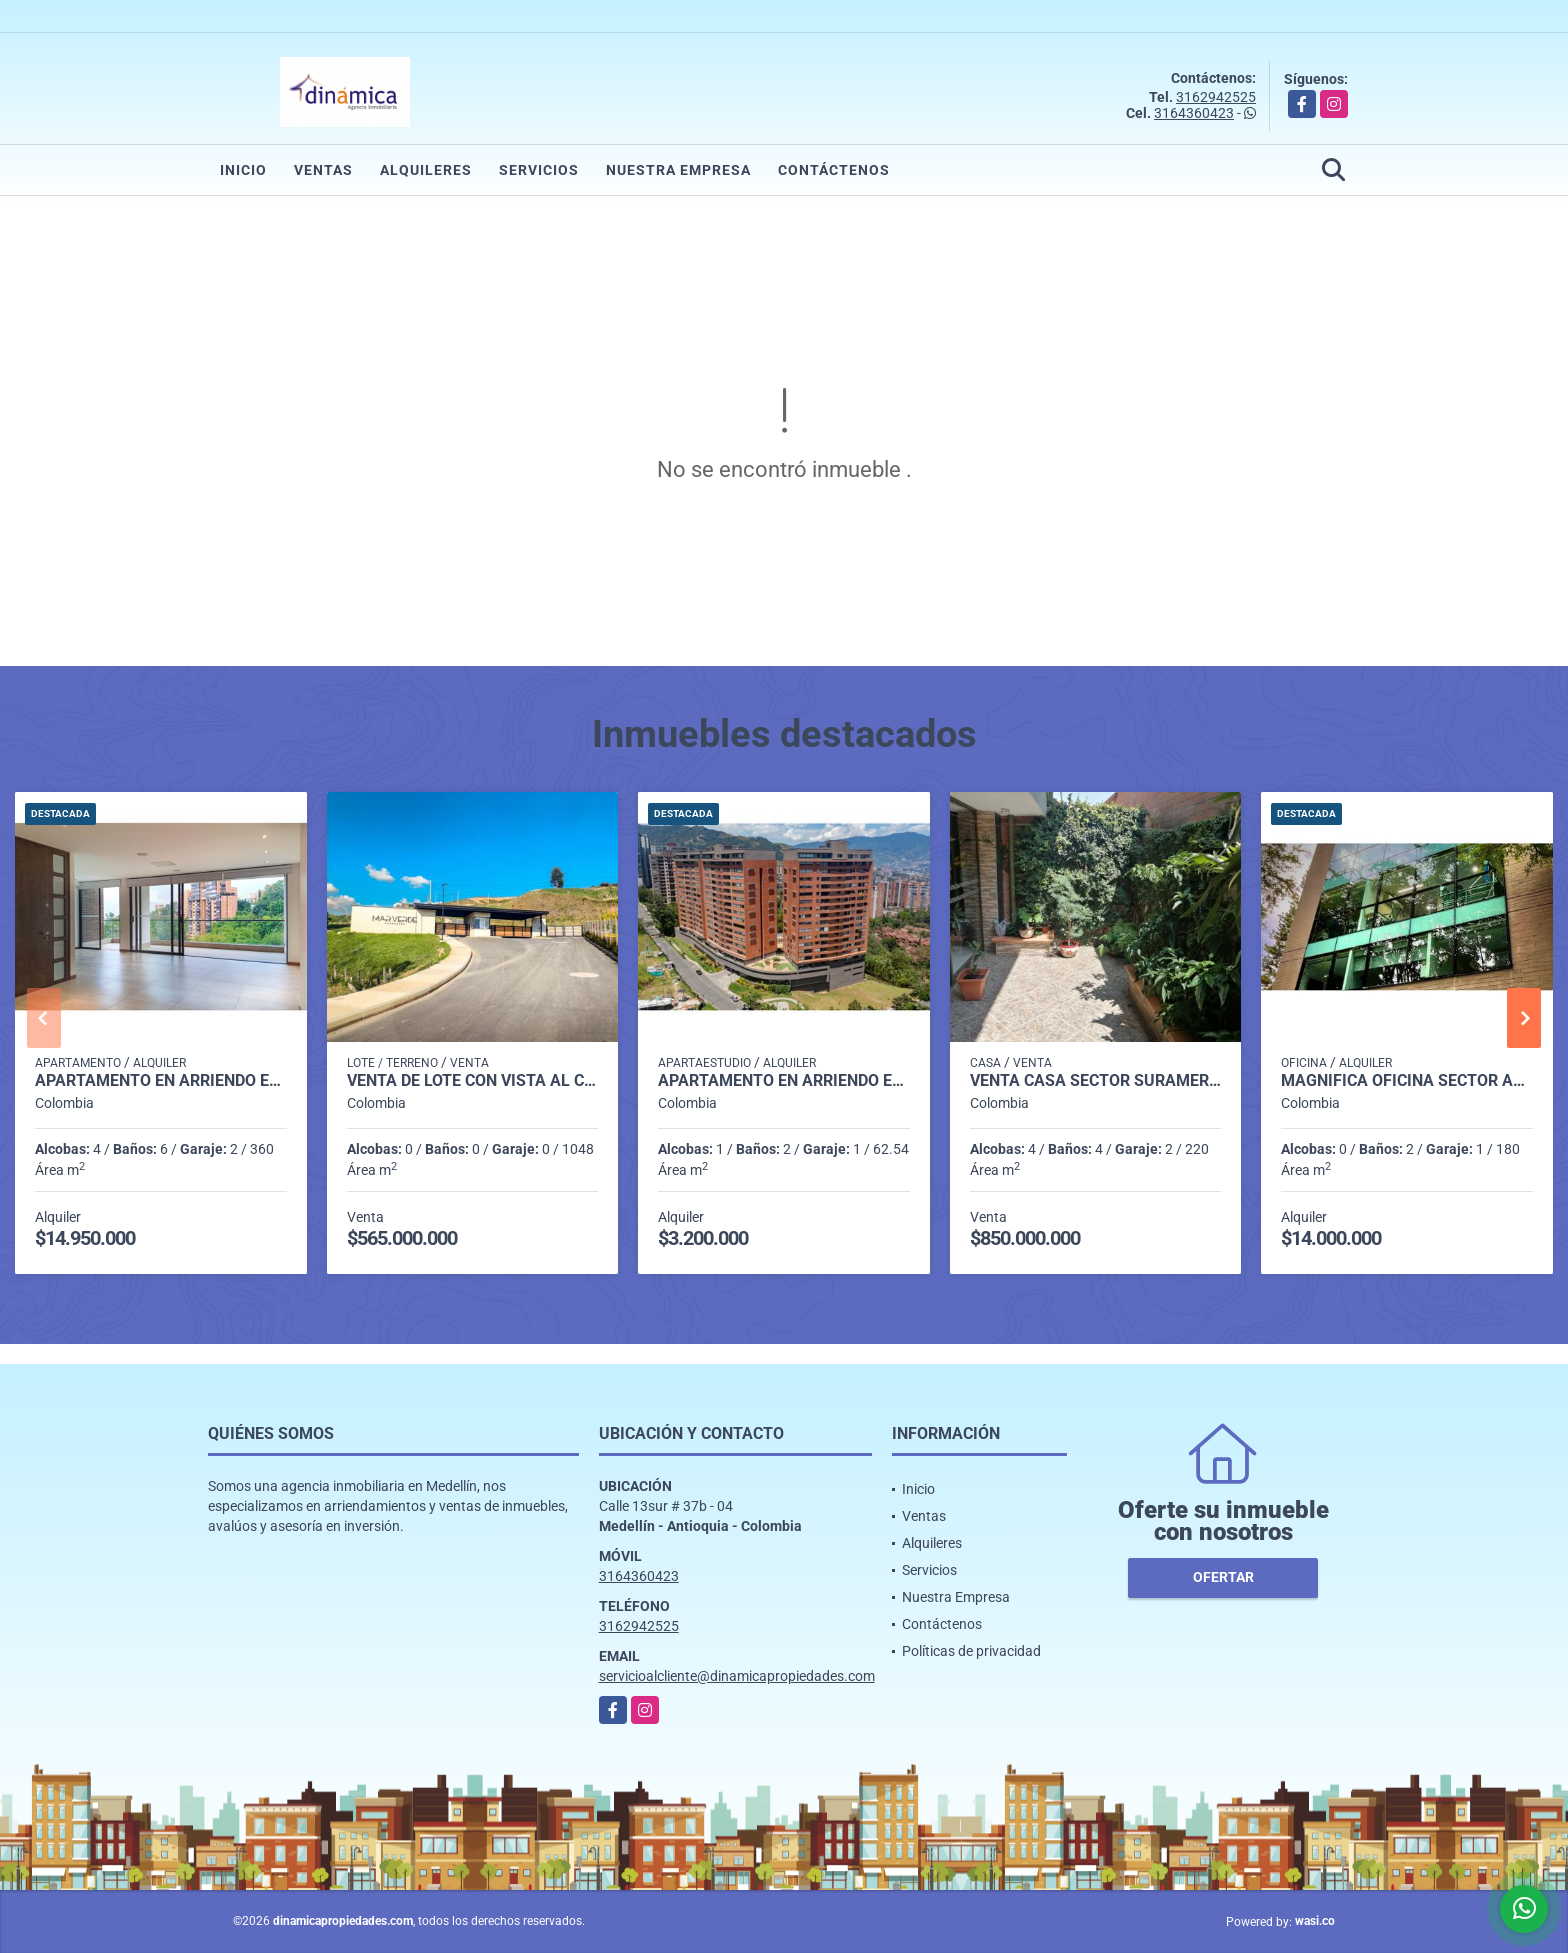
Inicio (243, 170)
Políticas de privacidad (971, 1651)
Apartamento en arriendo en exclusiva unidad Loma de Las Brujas (784, 1081)
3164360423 (1194, 113)
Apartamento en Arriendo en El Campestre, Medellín (161, 1081)
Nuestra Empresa (678, 170)
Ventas (323, 170)
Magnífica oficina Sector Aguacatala (1407, 1081)
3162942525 (1216, 97)
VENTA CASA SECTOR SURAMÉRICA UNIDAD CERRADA (1096, 1081)
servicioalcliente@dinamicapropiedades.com (737, 1676)
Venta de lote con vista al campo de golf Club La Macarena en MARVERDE (473, 1081)
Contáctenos (834, 170)
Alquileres (426, 170)
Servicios (539, 170)
